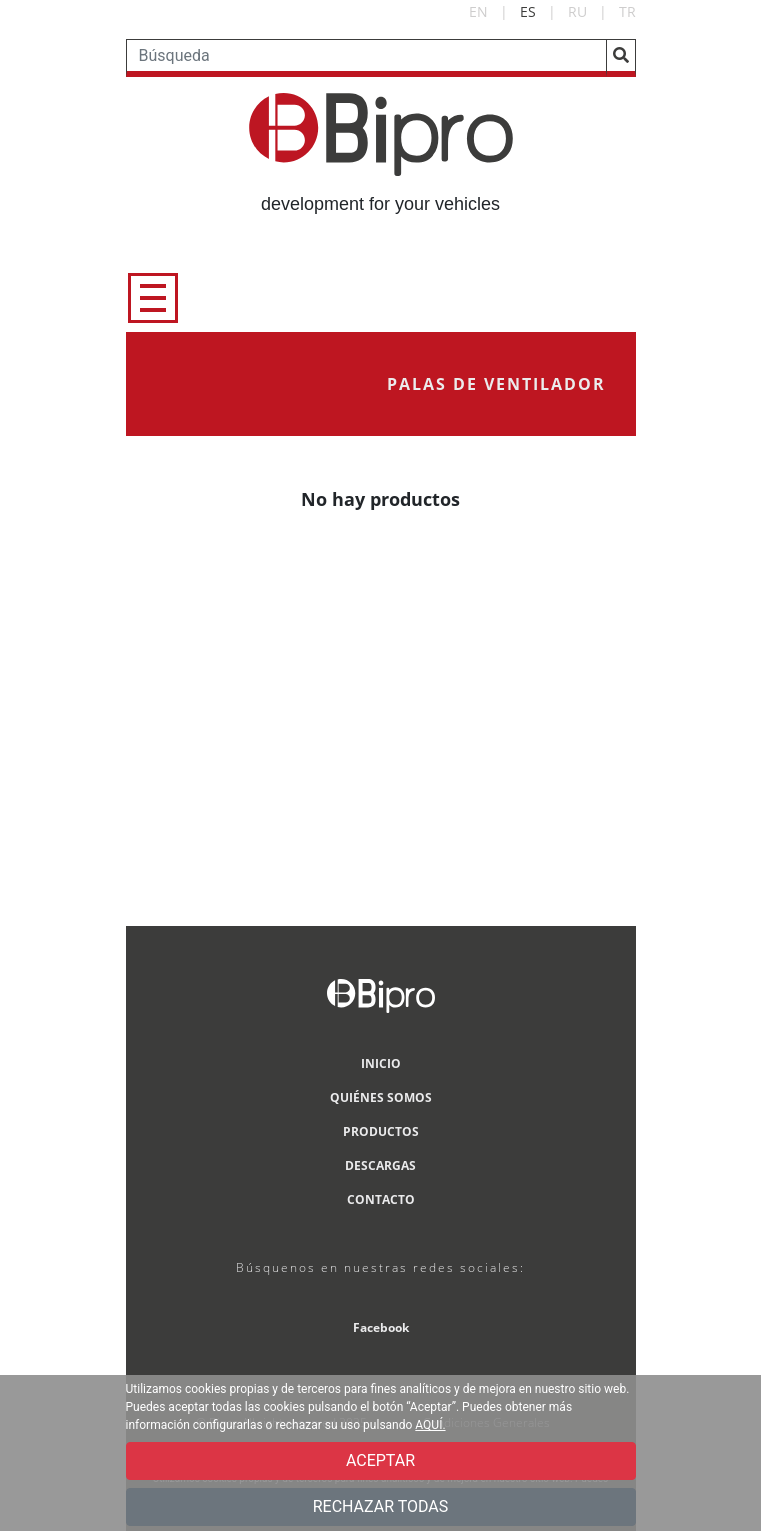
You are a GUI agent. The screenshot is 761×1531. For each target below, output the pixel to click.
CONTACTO (381, 1199)
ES (528, 11)
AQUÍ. (430, 1425)
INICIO (381, 1063)
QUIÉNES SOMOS (381, 1097)
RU (577, 11)
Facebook (381, 1327)
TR (627, 11)
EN (478, 11)
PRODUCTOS (381, 1131)
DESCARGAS (380, 1165)
